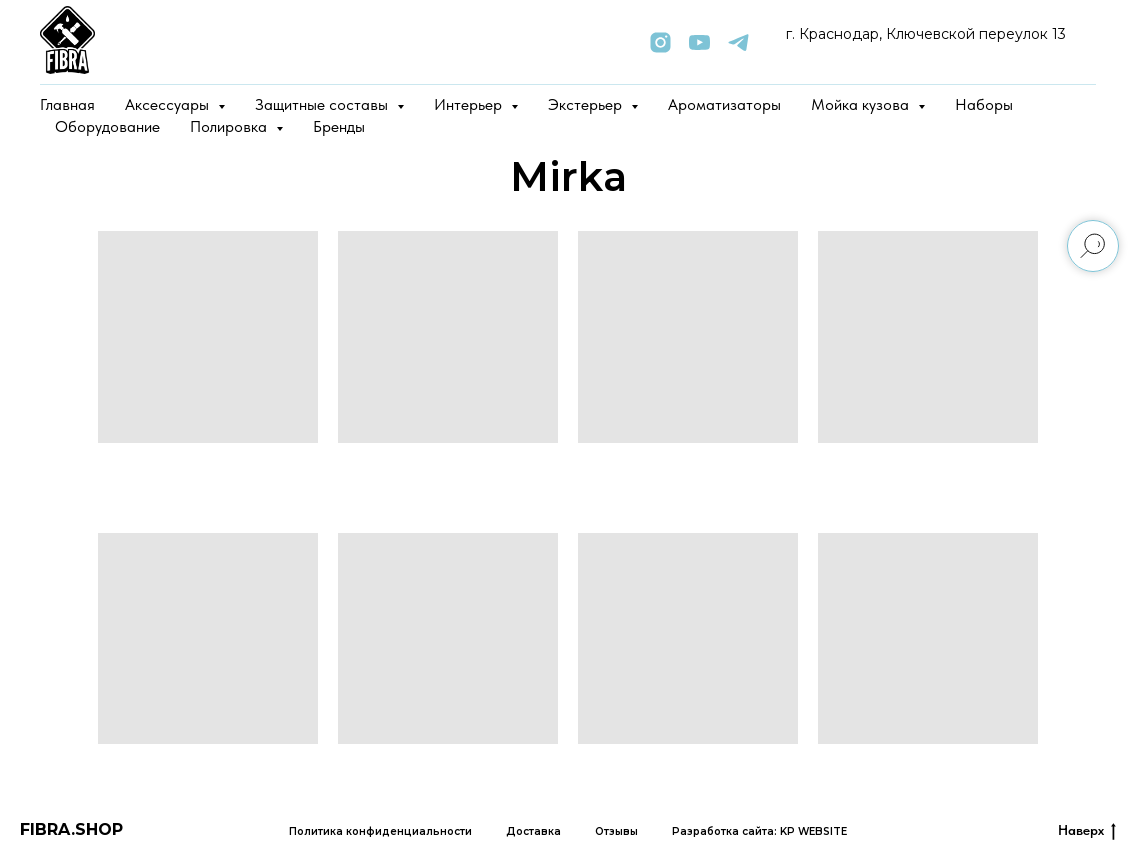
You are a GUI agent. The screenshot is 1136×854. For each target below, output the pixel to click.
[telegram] (738, 42)
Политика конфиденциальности (380, 831)
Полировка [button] (230, 126)
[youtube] (699, 42)
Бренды (339, 126)
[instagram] (660, 42)
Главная (67, 104)
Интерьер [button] (470, 104)
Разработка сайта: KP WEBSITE (759, 831)
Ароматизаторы (724, 104)
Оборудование (107, 126)
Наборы (984, 104)
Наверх (1087, 831)
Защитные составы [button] (323, 104)
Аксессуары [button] (169, 104)
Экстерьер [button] (587, 104)
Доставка (533, 831)
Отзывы (616, 831)
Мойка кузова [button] (862, 104)
